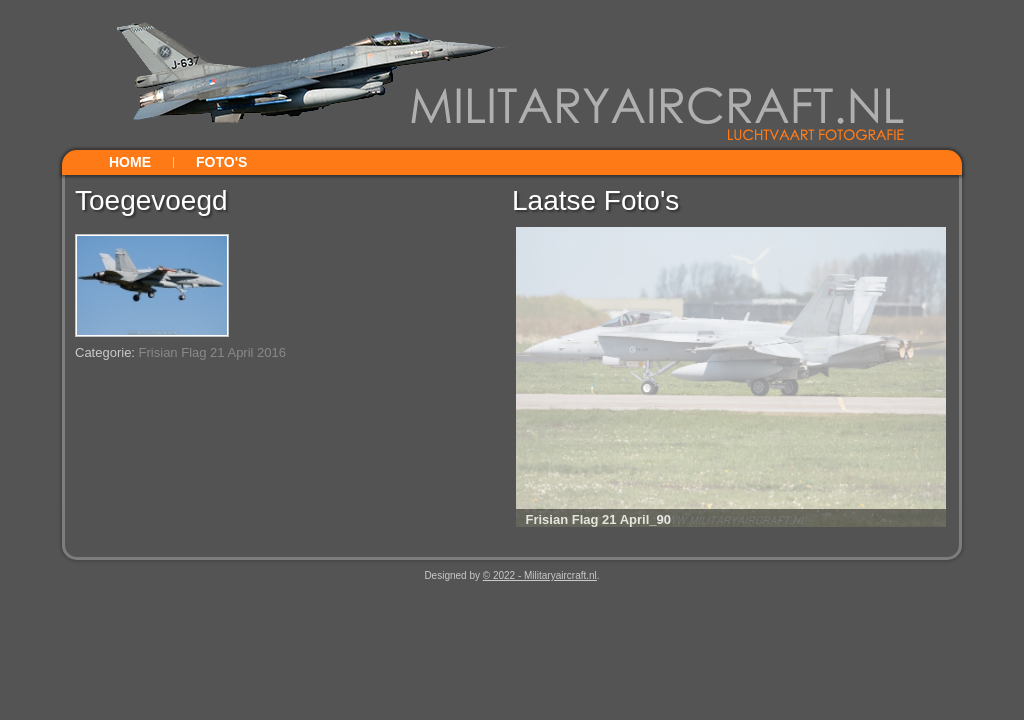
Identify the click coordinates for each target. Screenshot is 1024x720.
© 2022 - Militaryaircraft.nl (540, 575)
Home (130, 162)
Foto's (221, 162)
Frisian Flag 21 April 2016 (212, 352)
